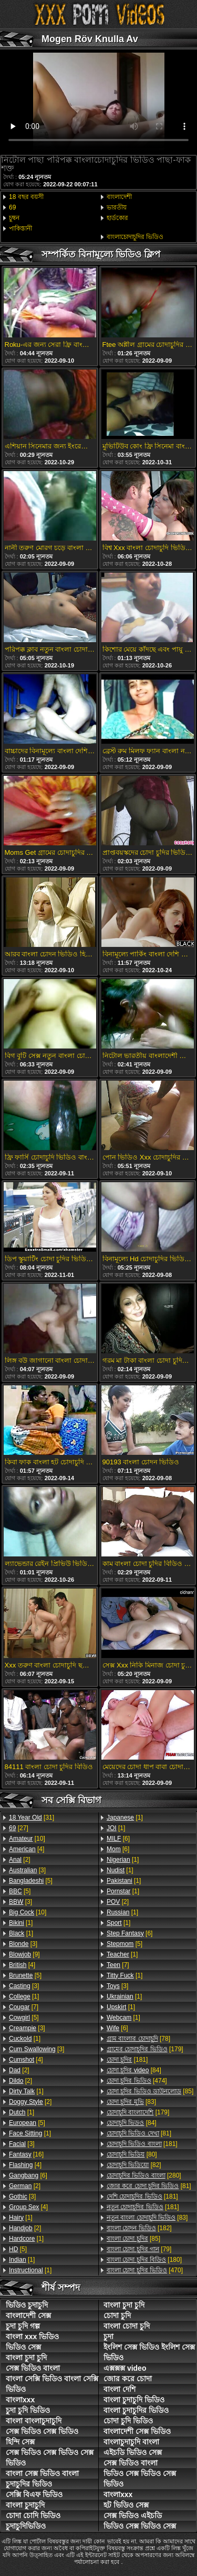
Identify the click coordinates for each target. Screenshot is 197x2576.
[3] (27, 1870)
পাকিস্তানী (20, 228)
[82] (134, 2165)
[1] (21, 1922)
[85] (150, 2091)
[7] (23, 2007)
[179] (145, 2049)
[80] (132, 2154)
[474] (137, 2080)
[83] (131, 2101)
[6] (28, 2175)
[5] (31, 1880)
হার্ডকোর (117, 218)
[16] (26, 2154)
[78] (138, 2038)
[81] (139, 2133)
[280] (144, 2175)
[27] (18, 1828)
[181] (127, 2059)
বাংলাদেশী (119, 197)
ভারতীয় (117, 207)
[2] (19, 1859)
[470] (145, 2270)
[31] (31, 1817)
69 (12, 207)
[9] (24, 1954)
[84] (134, 2070)
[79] (139, 2249)
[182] (139, 2228)
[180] (144, 2259)
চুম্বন (14, 218)
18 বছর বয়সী (26, 197)
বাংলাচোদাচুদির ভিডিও (135, 237)
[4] (26, 1849)
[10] (27, 1838)
